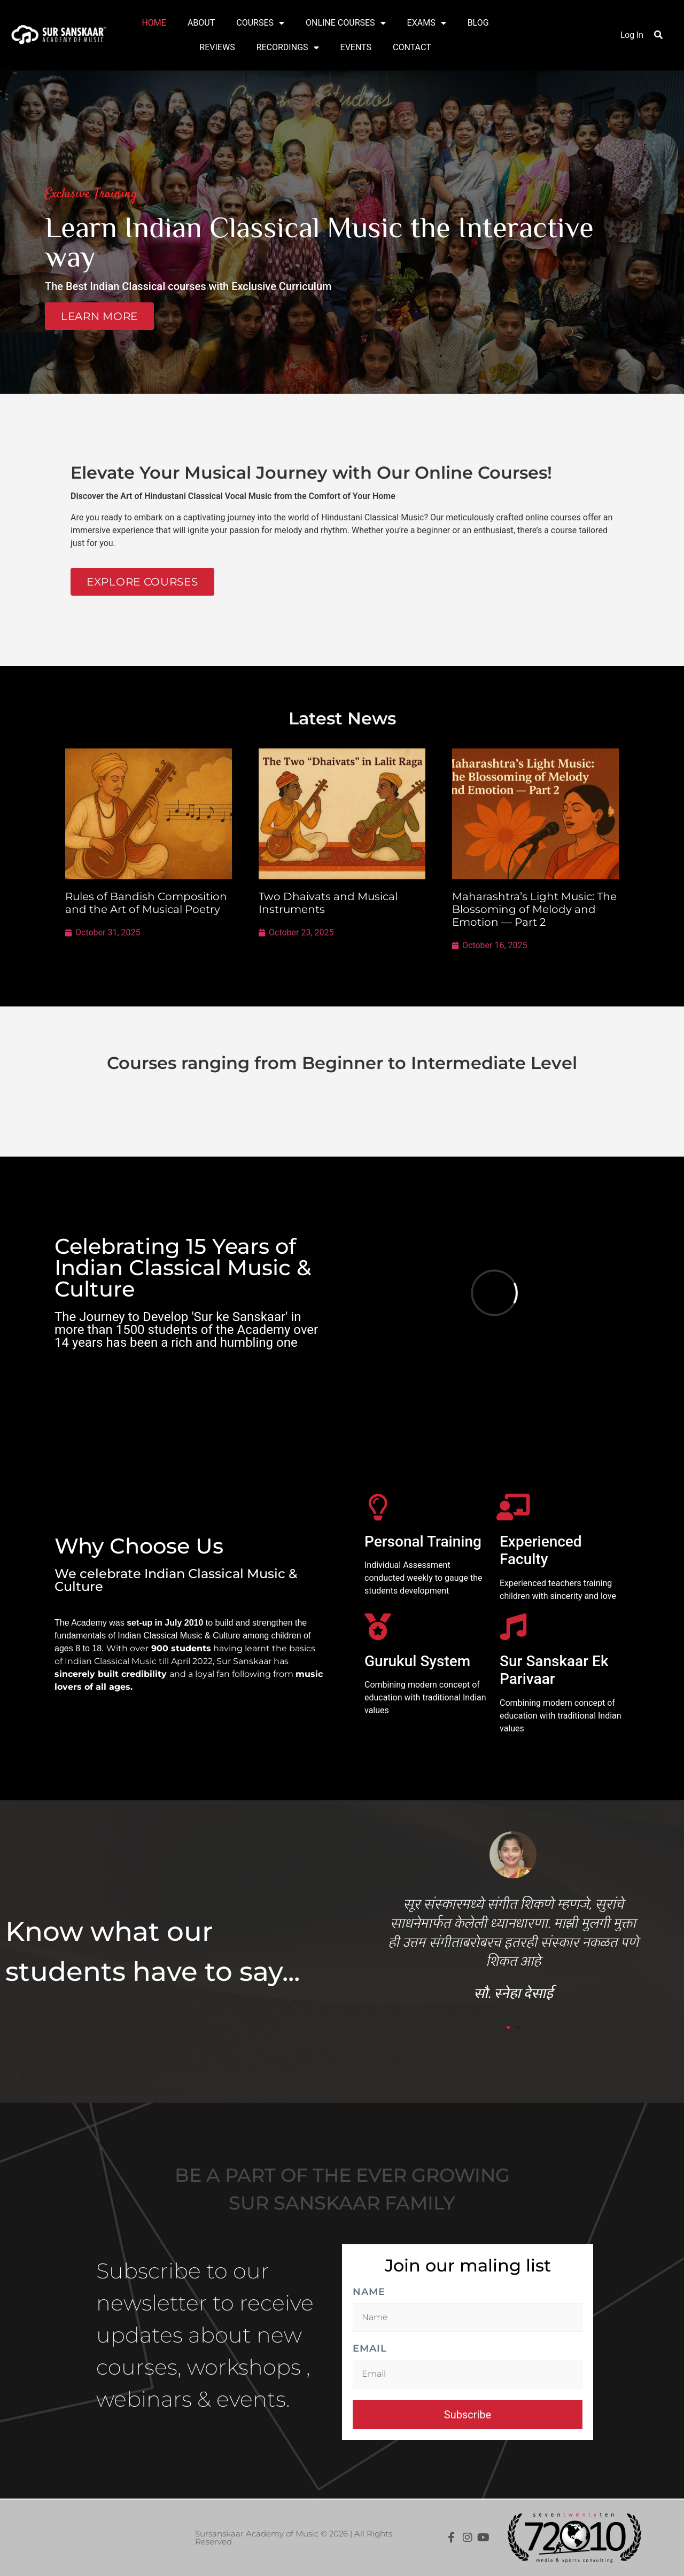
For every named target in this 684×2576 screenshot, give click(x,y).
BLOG (478, 23)
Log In (631, 35)
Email (370, 2349)
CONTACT (412, 47)
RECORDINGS (287, 47)
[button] (658, 34)
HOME (154, 23)
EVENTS (355, 47)
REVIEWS (217, 47)
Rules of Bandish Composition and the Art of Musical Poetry (146, 903)
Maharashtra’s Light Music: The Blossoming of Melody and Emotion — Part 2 (534, 909)
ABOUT (201, 23)
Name (369, 2292)
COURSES (260, 23)
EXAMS (426, 23)
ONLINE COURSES (346, 23)
